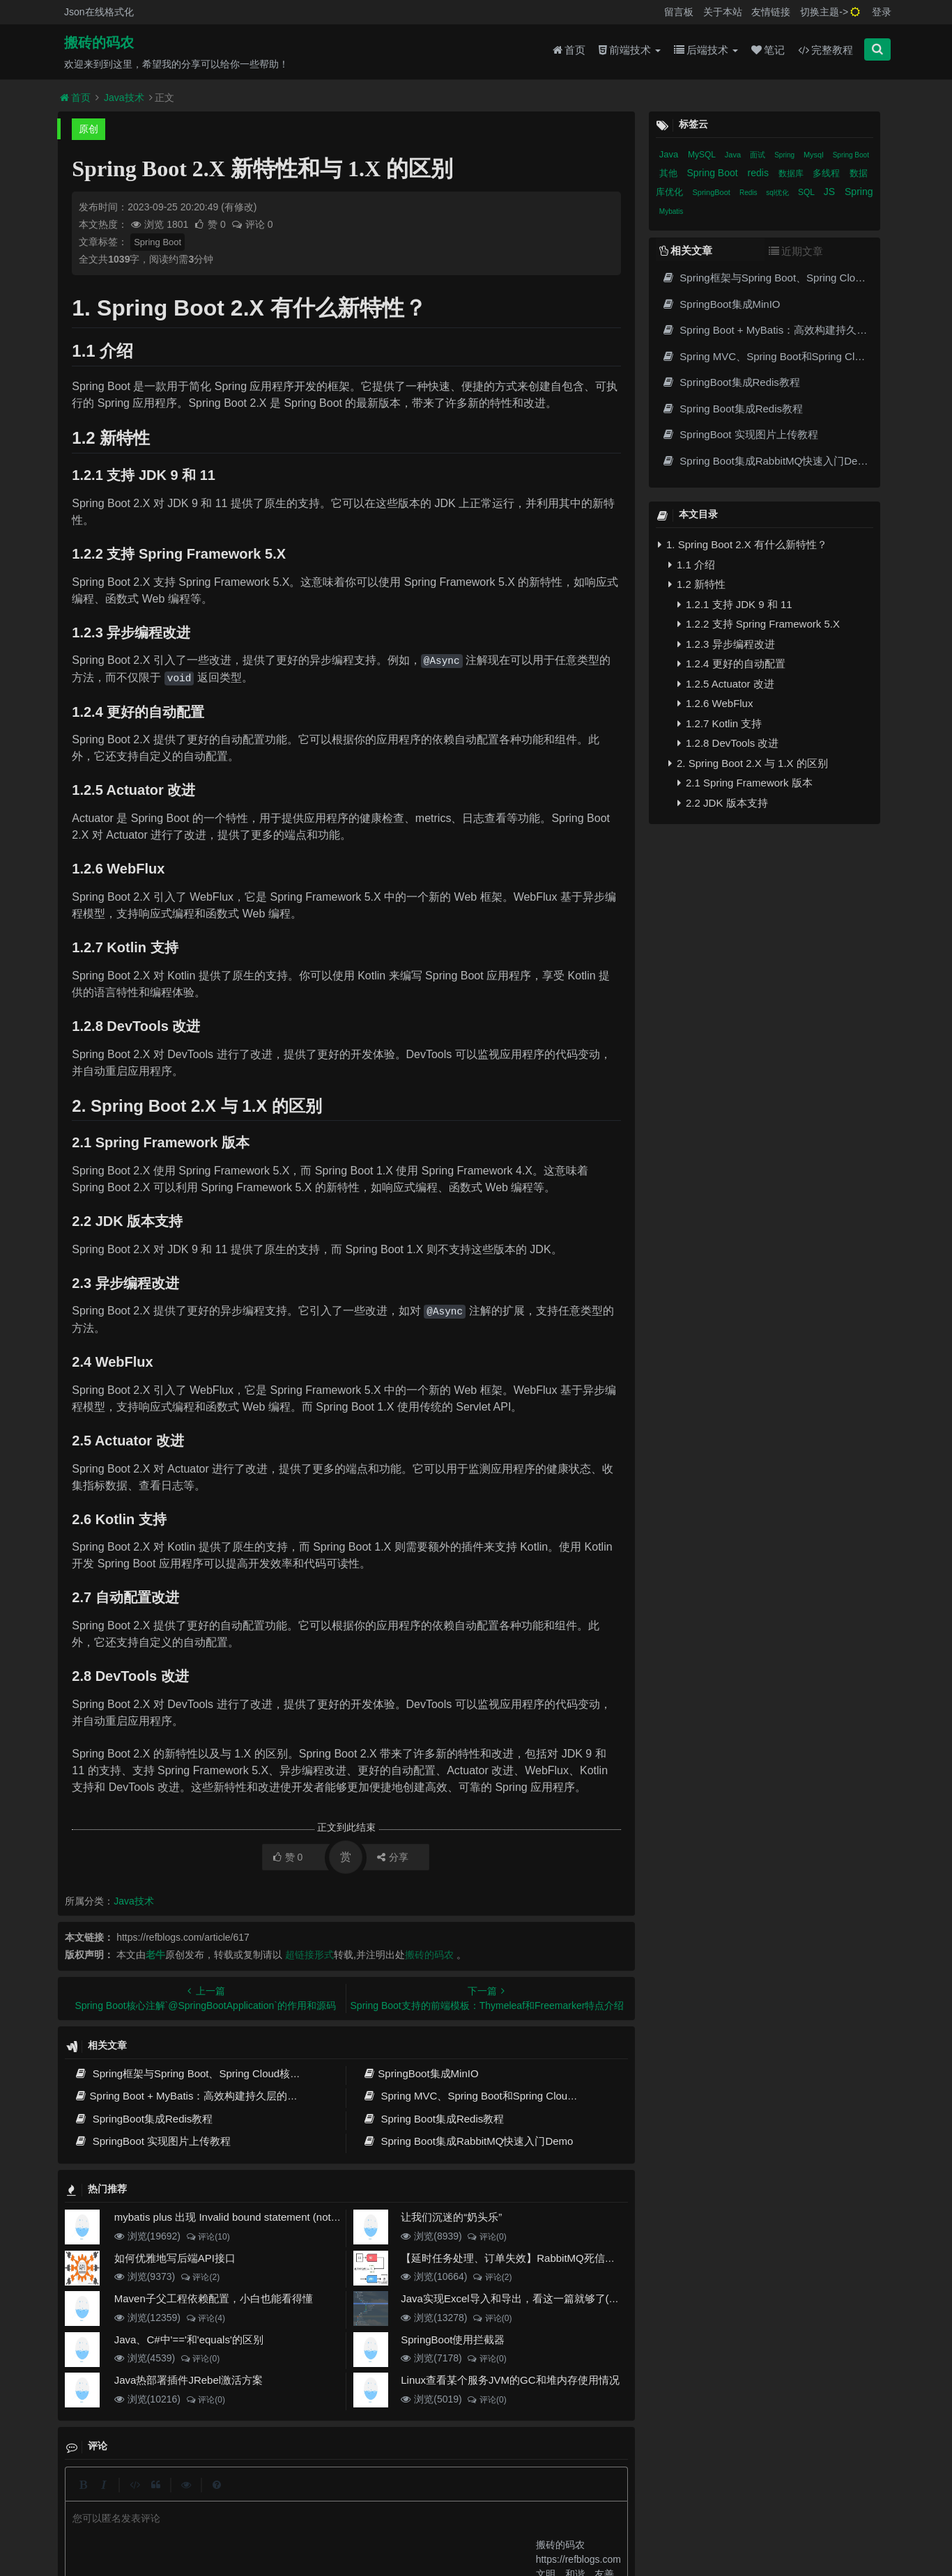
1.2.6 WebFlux (715, 703)
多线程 (828, 173)
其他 (669, 173)
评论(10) (207, 2237)
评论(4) (205, 2318)
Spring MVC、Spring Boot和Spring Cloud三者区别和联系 (504, 2096)
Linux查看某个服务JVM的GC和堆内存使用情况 (510, 2380)
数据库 (792, 173)
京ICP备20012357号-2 (392, 2521)
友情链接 (770, 11)
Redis (749, 192)
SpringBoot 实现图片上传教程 (152, 2141)
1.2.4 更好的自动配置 (731, 663)
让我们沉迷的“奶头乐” (451, 2217)
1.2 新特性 (696, 584)
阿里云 (296, 2521)
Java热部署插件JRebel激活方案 (188, 2380)
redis (759, 172)
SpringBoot (712, 192)
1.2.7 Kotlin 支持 (719, 723)
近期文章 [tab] (796, 251)
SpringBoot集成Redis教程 (143, 2119)
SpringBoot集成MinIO (420, 2073)
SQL (807, 192)
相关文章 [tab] (685, 250)
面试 (758, 154)
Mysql (815, 154)
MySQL (703, 155)
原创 (88, 128)
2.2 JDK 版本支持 (722, 803)
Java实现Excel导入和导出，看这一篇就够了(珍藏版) (522, 2298)
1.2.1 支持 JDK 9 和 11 (734, 604)
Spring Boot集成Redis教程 (433, 2119)
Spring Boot (157, 242)
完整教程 (825, 50)
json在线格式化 (276, 2496)
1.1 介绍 (691, 565)
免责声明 (474, 2496)
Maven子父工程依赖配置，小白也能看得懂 (213, 2298)
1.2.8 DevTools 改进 (728, 743)
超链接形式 (309, 1954)
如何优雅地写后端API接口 (175, 2258)
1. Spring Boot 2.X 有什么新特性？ (742, 544)
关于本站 (722, 11)
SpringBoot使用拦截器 (453, 2339)
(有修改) (238, 206)
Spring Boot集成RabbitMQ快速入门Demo (467, 2141)
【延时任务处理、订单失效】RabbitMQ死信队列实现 (524, 2258)
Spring (785, 155)
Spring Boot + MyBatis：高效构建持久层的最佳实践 (201, 2096)
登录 (881, 11)
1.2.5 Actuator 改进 (725, 684)
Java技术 (124, 97)
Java (670, 154)
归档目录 (423, 2496)
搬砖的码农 (99, 42)
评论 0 (252, 224)
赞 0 (211, 224)
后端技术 (706, 50)
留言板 (678, 11)
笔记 (768, 50)
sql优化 (778, 192)
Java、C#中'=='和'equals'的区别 (188, 2339)
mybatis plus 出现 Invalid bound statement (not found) (239, 2217)
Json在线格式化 (99, 11)
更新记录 (372, 2496)
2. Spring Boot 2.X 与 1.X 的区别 (748, 763)
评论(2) (200, 2277)
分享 (392, 1857)
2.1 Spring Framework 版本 (745, 783)
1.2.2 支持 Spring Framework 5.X (758, 624)
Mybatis (671, 211)
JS (831, 191)
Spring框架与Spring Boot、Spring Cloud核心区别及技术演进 (224, 2073)
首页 (569, 50)
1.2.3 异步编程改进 (726, 644)
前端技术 (630, 50)
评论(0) (487, 2237)
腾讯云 (331, 2521)
